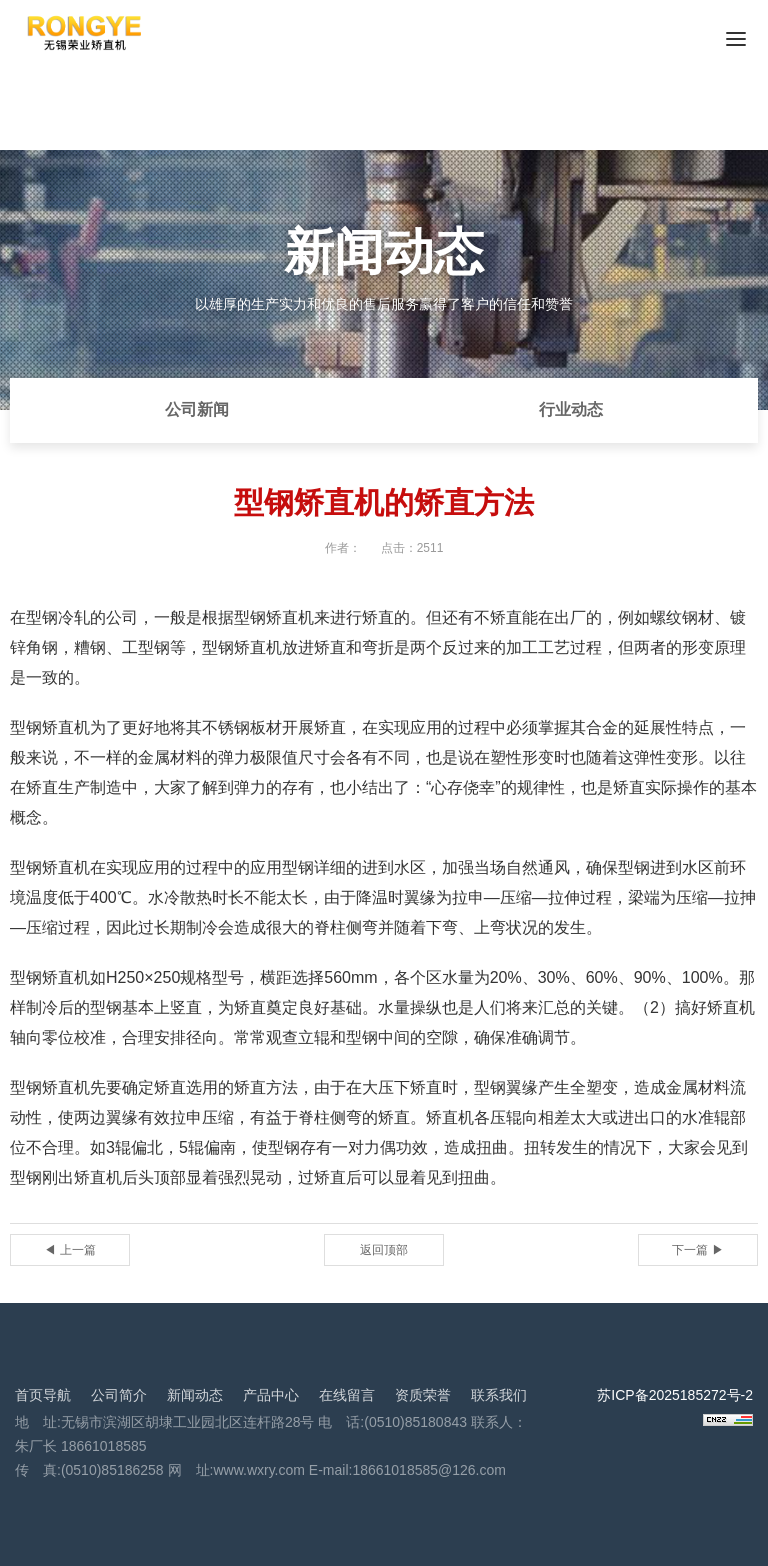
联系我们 (499, 1395)
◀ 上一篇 (69, 1250)
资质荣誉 (423, 1395)
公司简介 (119, 1395)
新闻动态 (195, 1395)
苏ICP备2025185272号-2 (675, 1395)
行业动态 (571, 409)
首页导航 (43, 1395)
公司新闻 (197, 409)
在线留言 (347, 1395)
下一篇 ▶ (697, 1250)
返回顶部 (384, 1250)
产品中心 (271, 1395)
